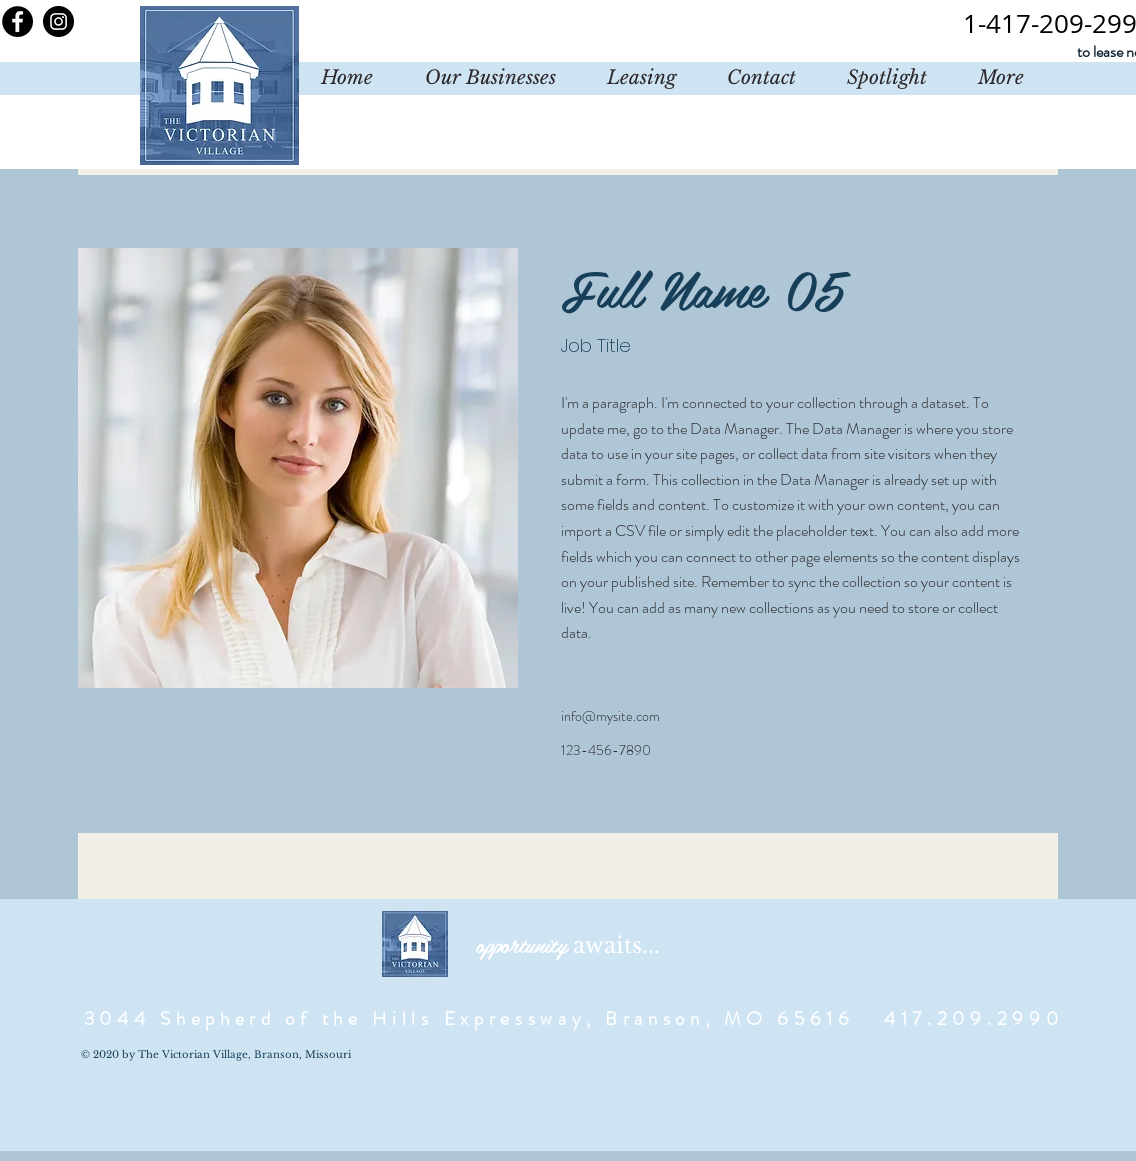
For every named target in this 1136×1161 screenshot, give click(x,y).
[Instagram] (58, 21)
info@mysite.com (610, 716)
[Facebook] (17, 21)
